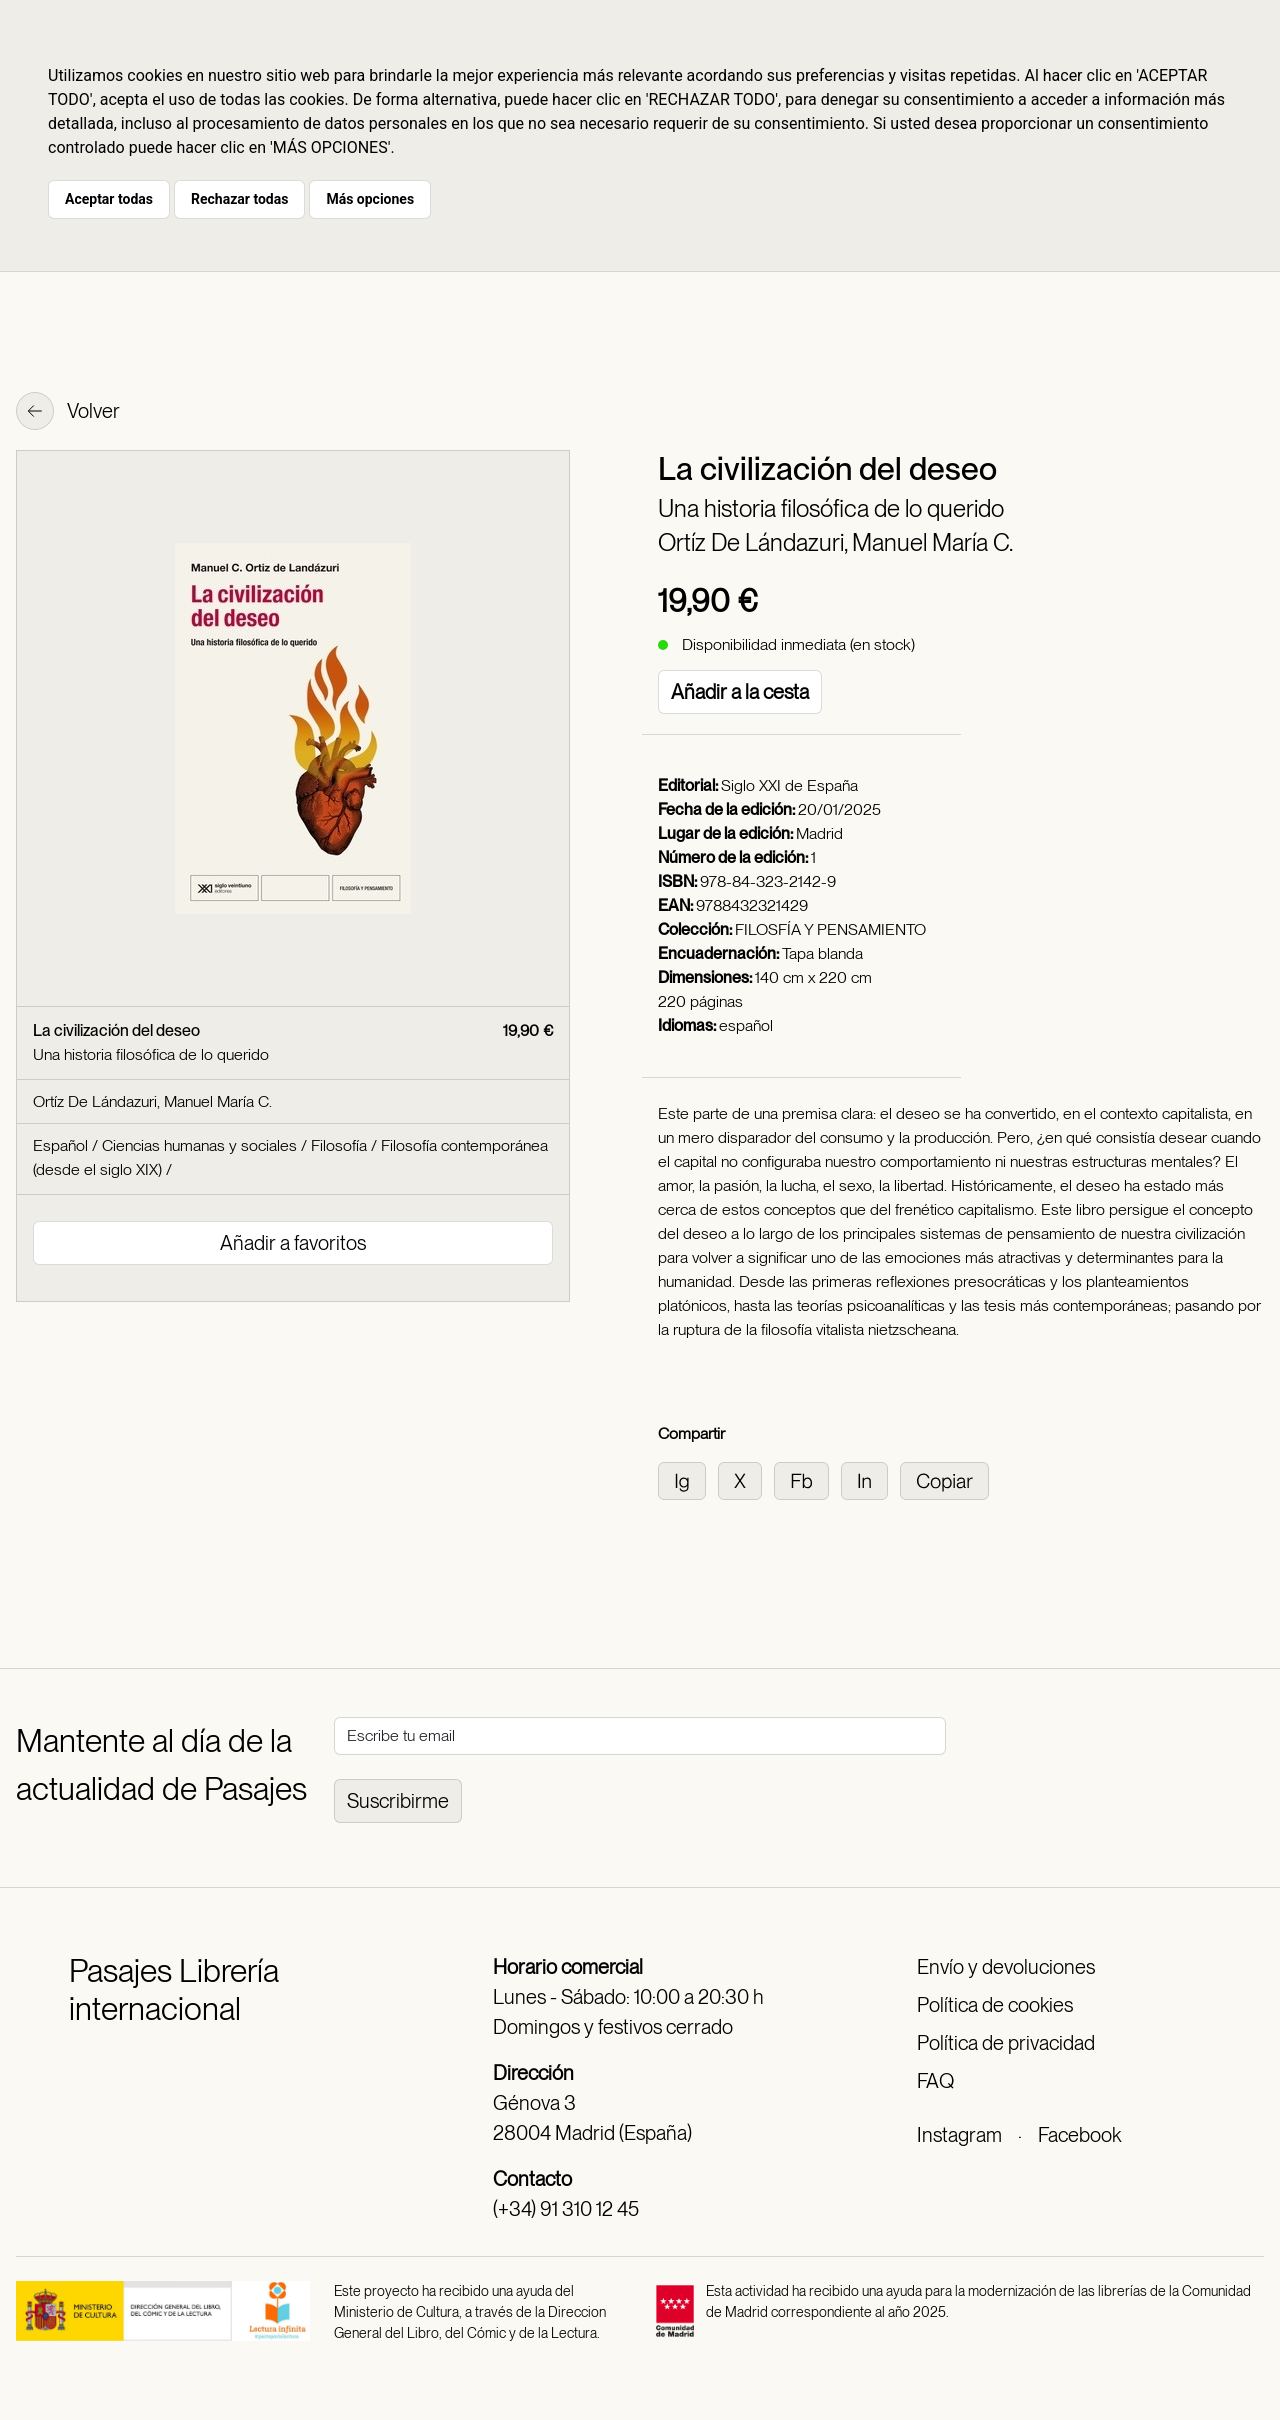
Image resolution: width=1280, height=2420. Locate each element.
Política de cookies (995, 2005)
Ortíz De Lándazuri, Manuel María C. (835, 542)
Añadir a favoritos (293, 1243)
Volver (68, 413)
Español (60, 1145)
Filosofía (339, 1145)
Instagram (959, 2135)
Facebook (1079, 2135)
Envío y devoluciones (1006, 1967)
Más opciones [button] (370, 199)
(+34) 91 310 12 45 (566, 2209)
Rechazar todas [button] (239, 199)
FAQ (935, 2081)
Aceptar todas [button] (109, 199)
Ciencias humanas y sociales (199, 1145)
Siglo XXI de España (789, 785)
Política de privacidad (1006, 2043)
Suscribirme (398, 1801)
